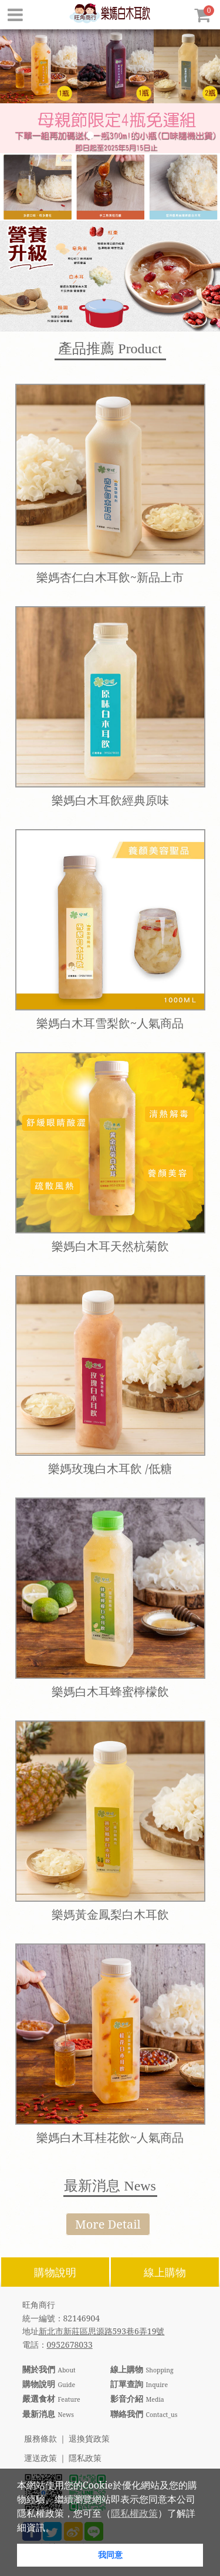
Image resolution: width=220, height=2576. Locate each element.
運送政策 (40, 2458)
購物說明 (55, 2272)
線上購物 (165, 2272)
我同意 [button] (110, 2554)
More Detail (108, 2224)
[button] (58, 2528)
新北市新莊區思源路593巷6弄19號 (102, 2331)
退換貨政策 (89, 2439)
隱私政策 (85, 2458)
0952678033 (70, 2344)
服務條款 (40, 2439)
